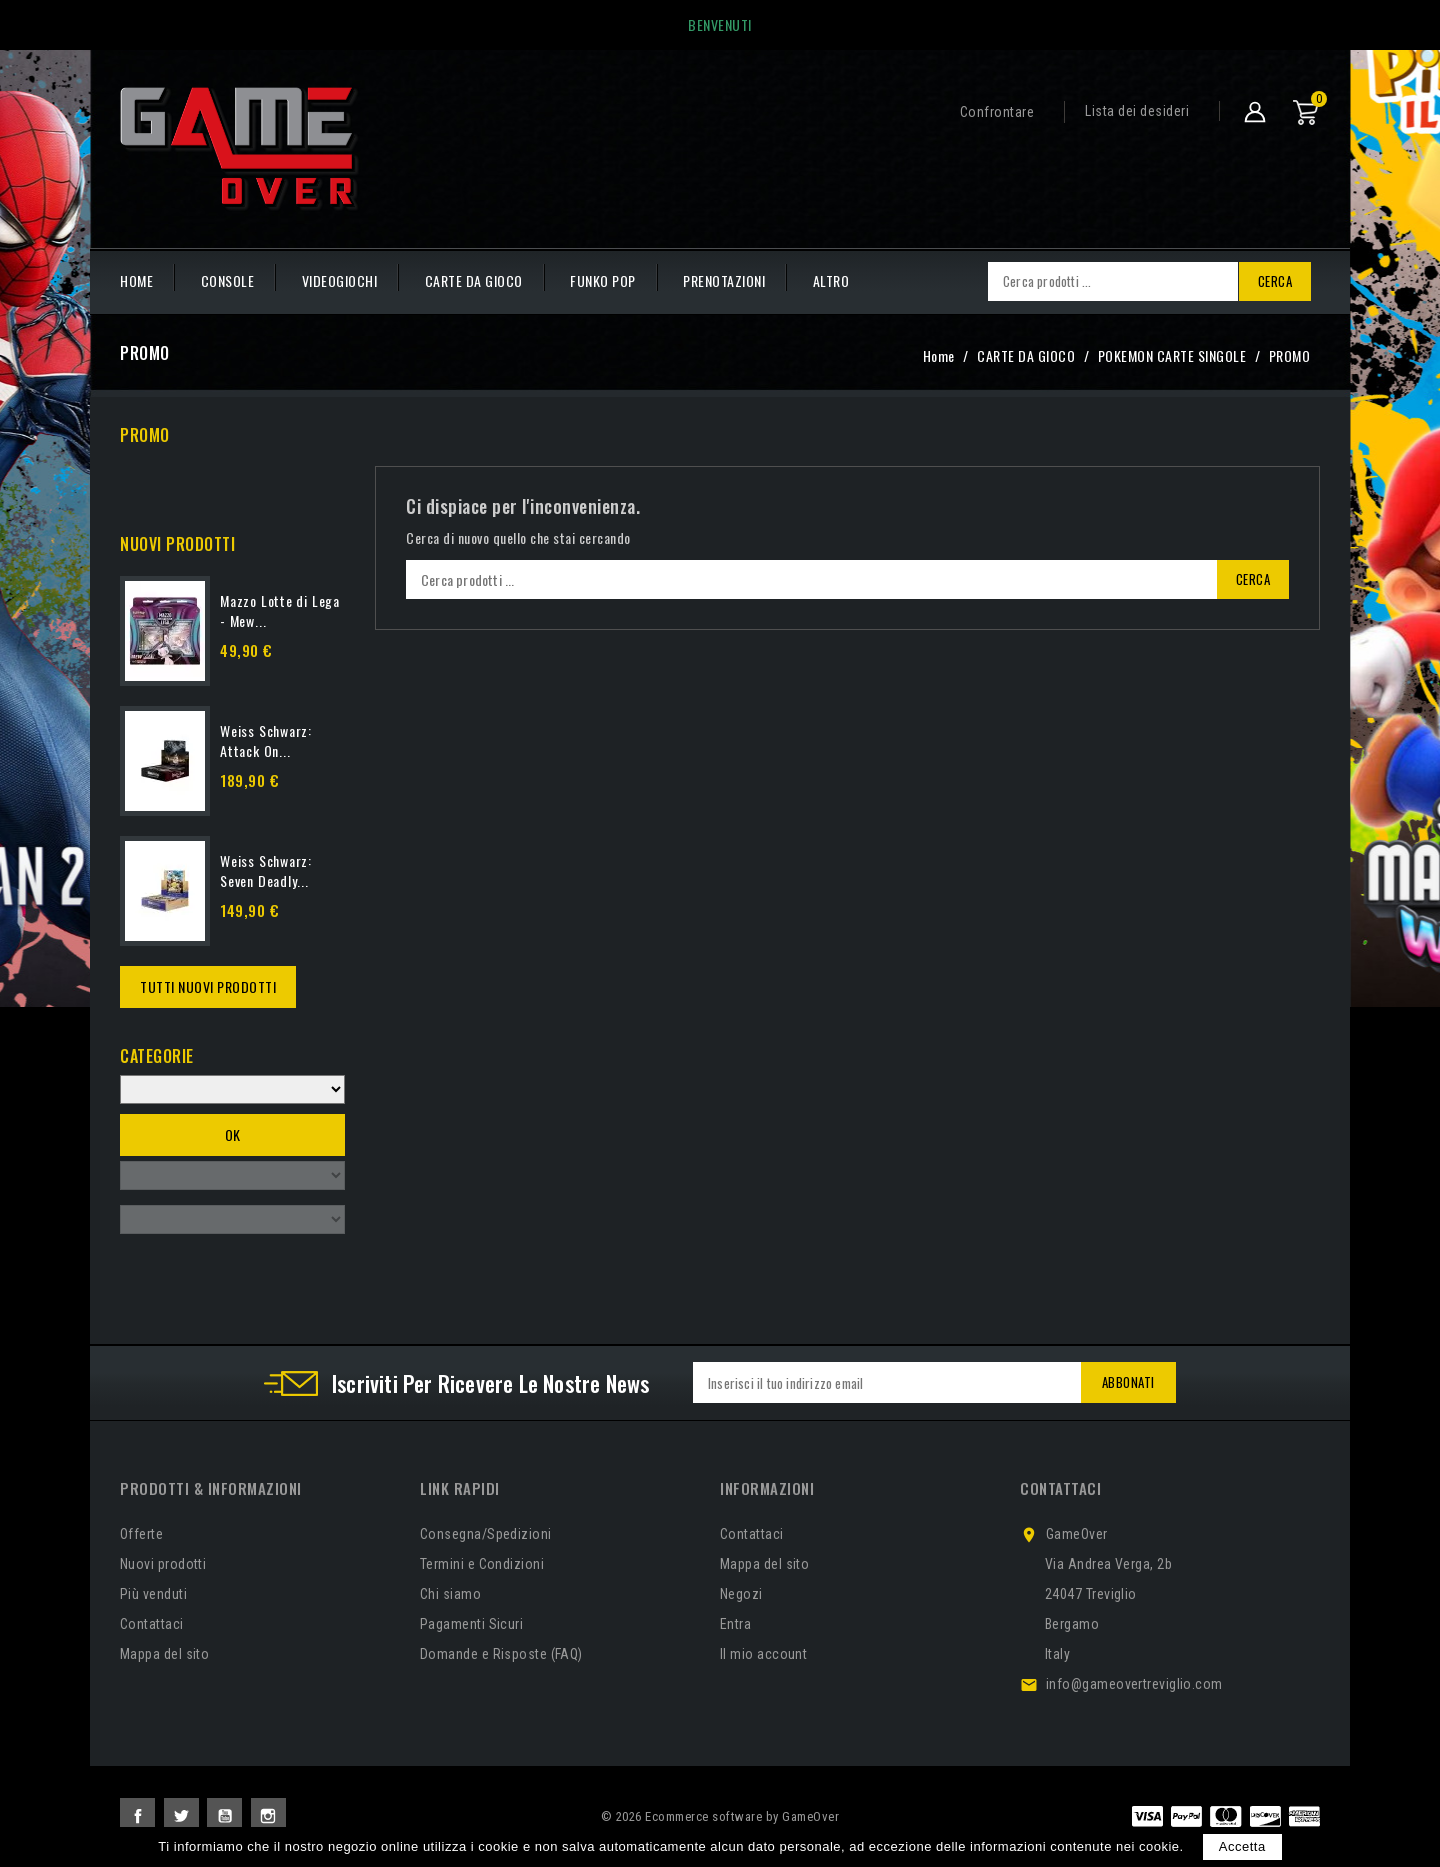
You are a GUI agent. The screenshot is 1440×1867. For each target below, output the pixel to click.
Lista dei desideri (1137, 111)
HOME (136, 280)
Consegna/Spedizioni (486, 1534)
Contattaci (152, 1624)
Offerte (141, 1534)
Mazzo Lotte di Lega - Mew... (280, 610)
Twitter (181, 1815)
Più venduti (153, 1594)
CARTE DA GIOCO (474, 280)
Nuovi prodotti (163, 1564)
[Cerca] (1113, 281)
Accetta (1242, 1846)
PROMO (145, 435)
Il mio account (763, 1654)
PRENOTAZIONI (724, 280)
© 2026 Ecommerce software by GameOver (720, 1816)
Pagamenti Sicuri (471, 1624)
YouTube (224, 1815)
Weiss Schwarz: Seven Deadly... (266, 870)
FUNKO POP (603, 280)
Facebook (137, 1815)
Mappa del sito (164, 1654)
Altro (831, 280)
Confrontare (997, 112)
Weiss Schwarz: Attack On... (266, 740)
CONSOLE (228, 280)
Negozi (741, 1594)
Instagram (268, 1815)
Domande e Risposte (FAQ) (501, 1654)
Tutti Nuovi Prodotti (208, 986)
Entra (735, 1624)
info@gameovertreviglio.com (1134, 1684)
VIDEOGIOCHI (340, 280)
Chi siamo (450, 1594)
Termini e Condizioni (482, 1564)
